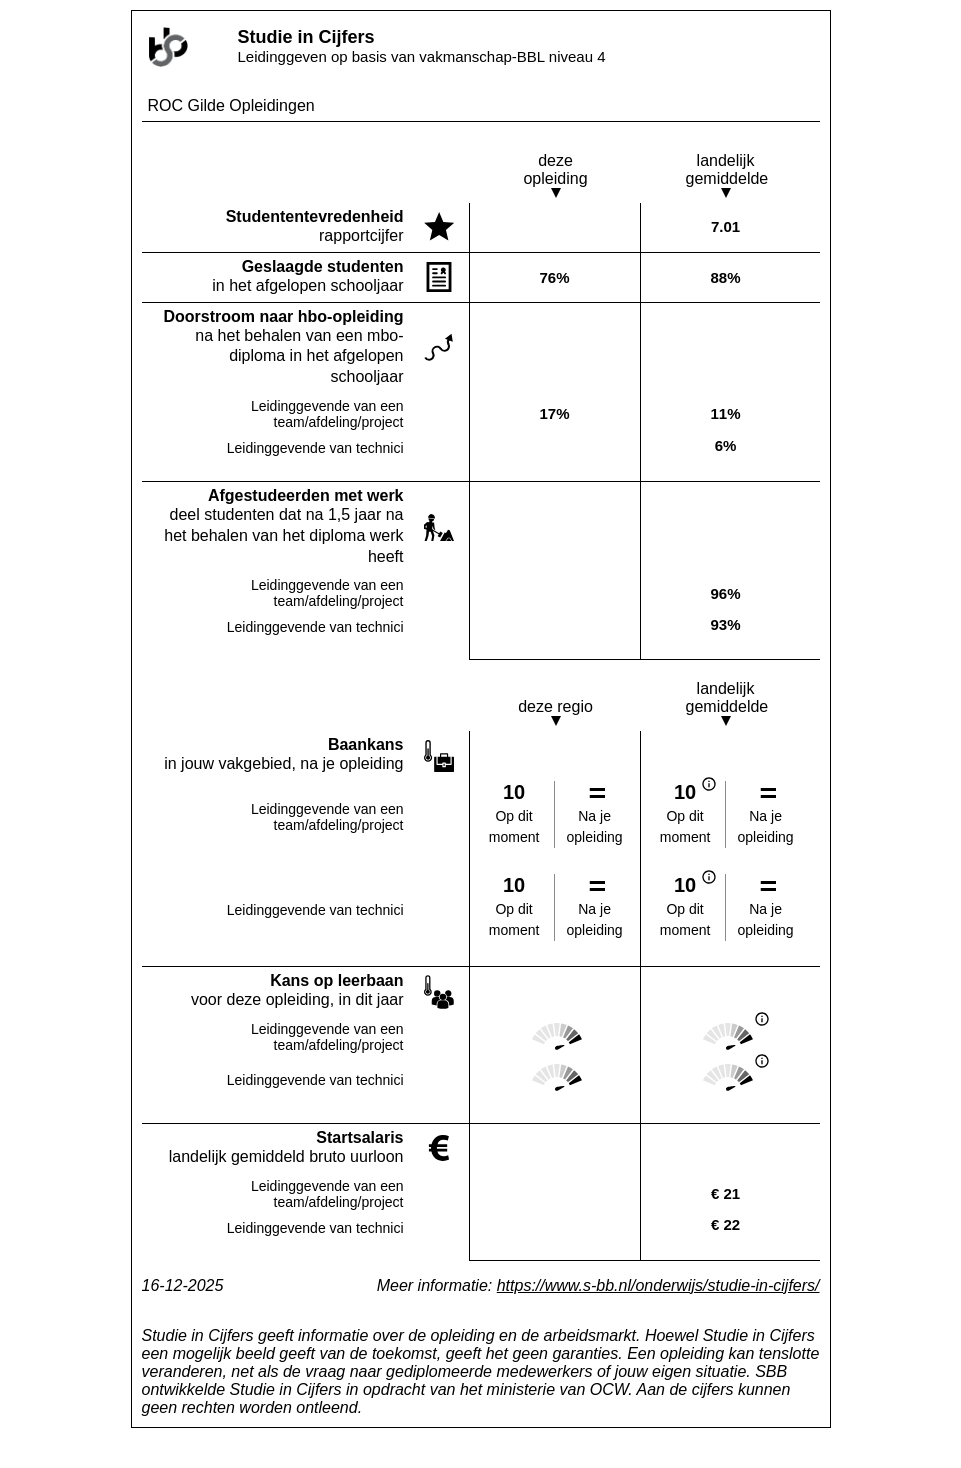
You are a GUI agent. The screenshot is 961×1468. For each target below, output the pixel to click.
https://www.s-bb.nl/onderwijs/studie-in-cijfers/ (658, 1285)
